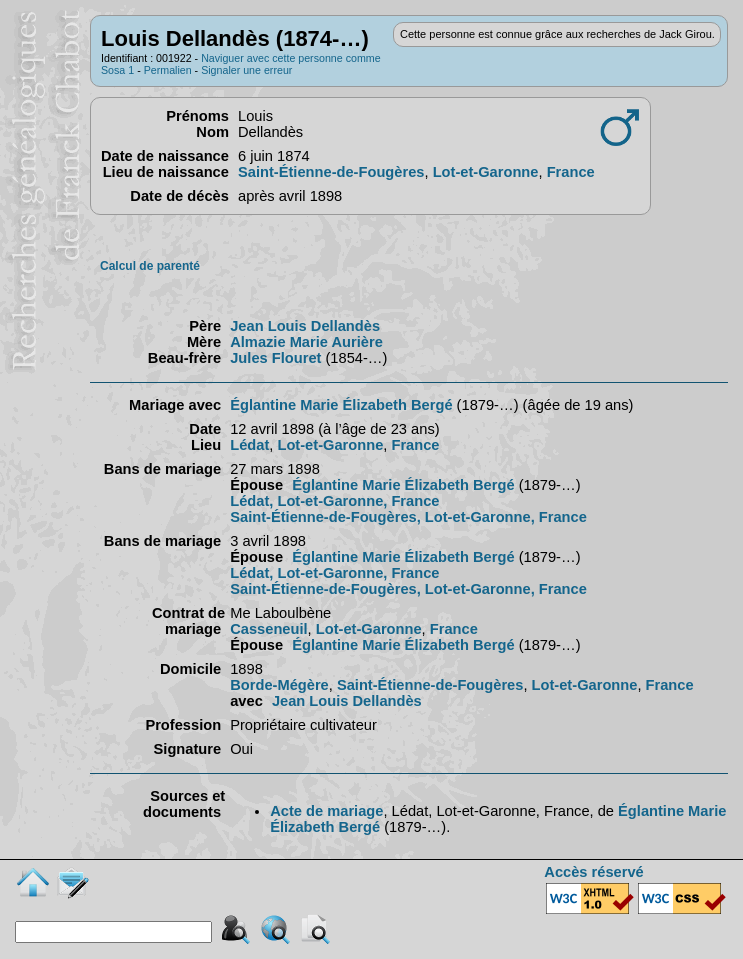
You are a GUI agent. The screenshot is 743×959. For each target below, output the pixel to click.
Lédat (249, 445)
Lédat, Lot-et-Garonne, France (334, 501)
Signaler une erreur (246, 70)
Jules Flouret (275, 358)
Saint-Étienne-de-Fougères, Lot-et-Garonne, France (408, 517)
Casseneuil (268, 629)
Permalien (168, 70)
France (571, 172)
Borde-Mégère (279, 685)
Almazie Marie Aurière (306, 342)
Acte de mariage (326, 811)
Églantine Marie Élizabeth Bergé (341, 405)
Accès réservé (593, 872)
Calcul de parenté (150, 266)
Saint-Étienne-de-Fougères (331, 172)
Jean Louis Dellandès (305, 326)
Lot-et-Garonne (486, 172)
